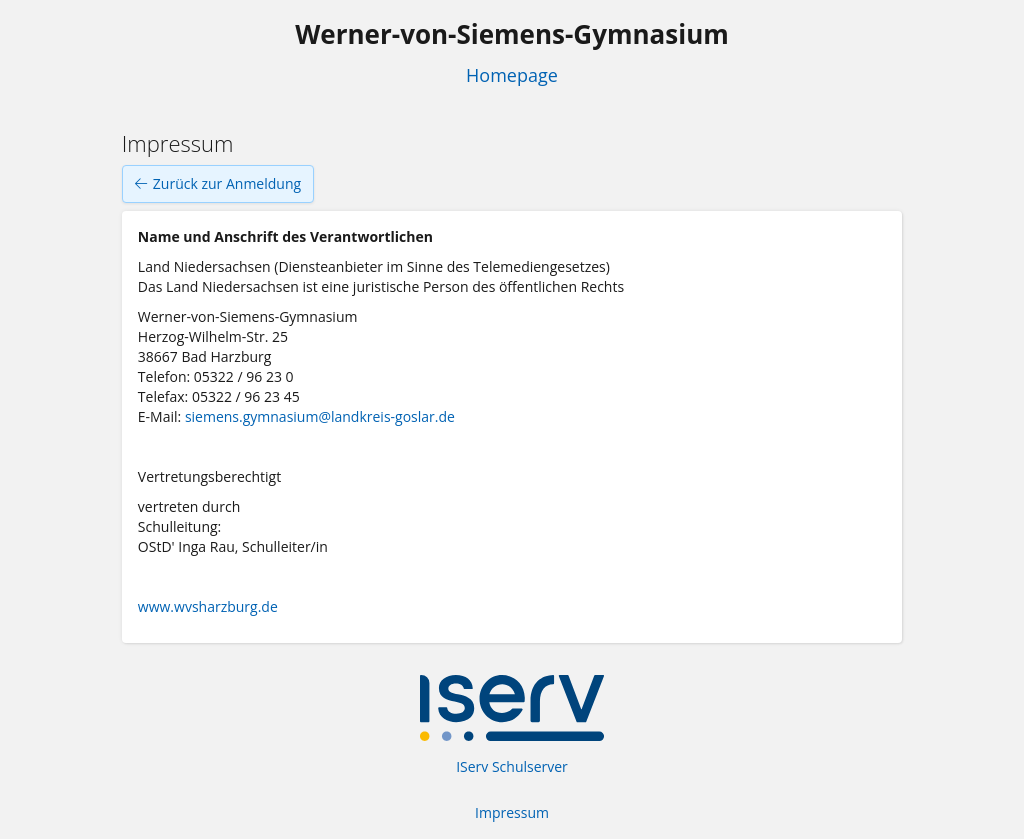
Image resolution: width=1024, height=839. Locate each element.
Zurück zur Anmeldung (218, 184)
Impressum (512, 812)
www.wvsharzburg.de (208, 606)
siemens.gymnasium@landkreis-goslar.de (320, 416)
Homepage (512, 75)
